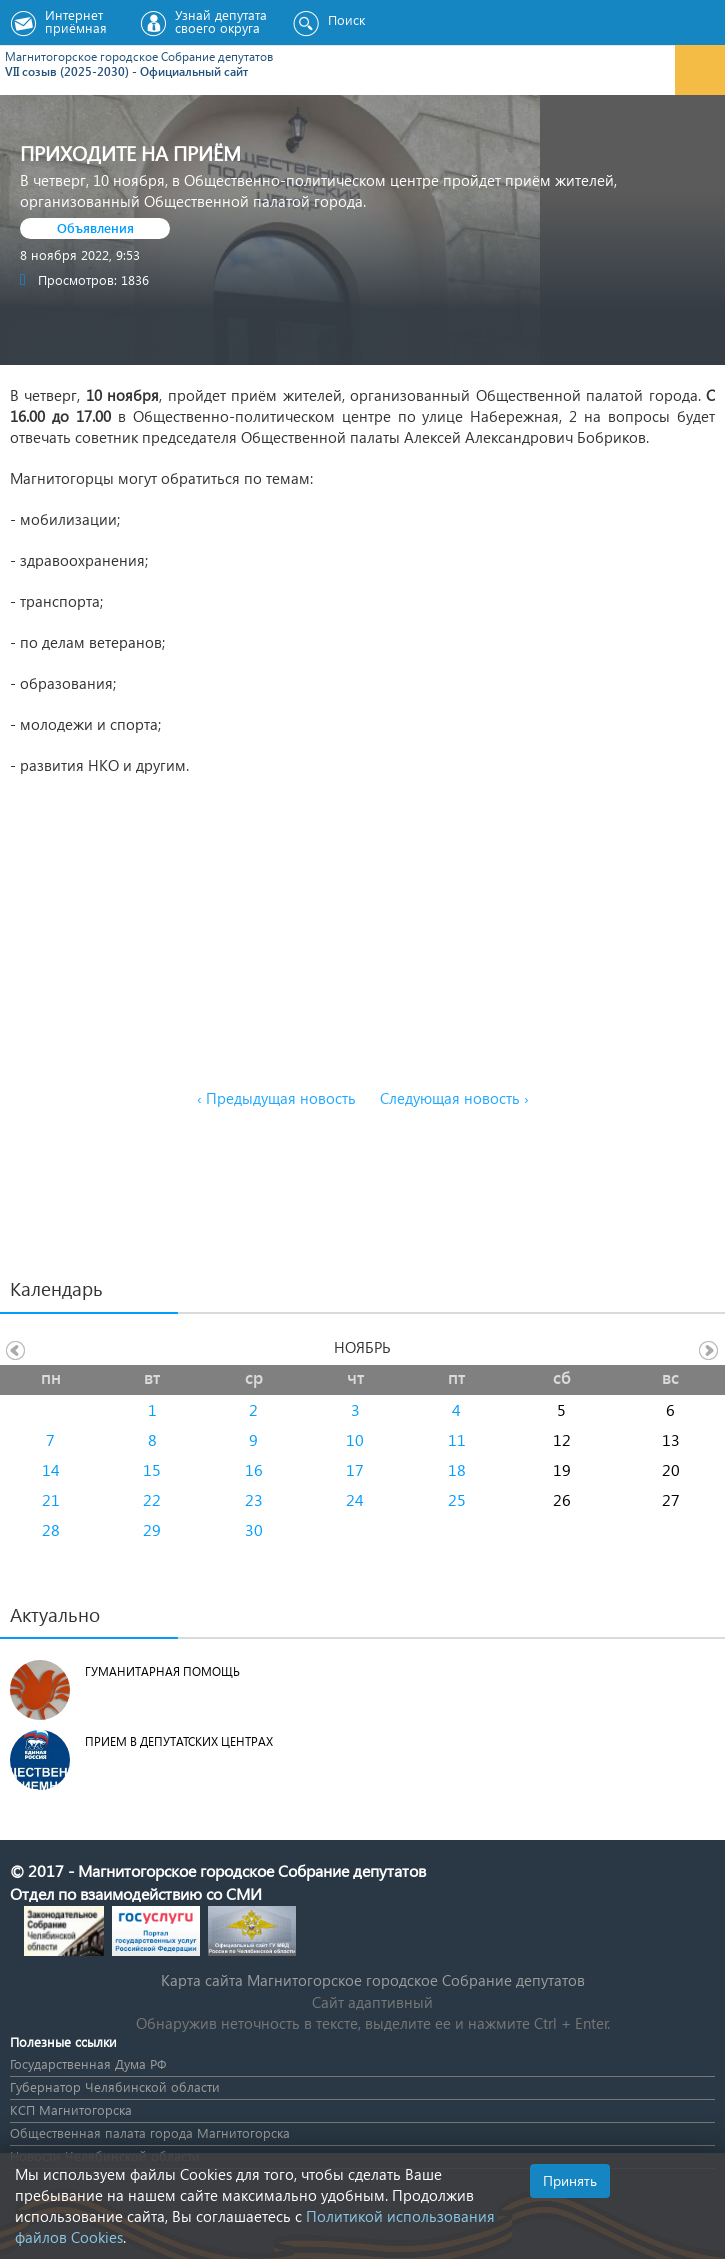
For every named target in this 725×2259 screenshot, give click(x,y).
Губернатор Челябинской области (115, 2086)
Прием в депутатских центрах (179, 1741)
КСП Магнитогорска (71, 2109)
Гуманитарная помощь (162, 1671)
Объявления (95, 227)
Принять (570, 2180)
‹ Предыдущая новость (276, 1098)
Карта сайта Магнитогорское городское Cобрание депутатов (373, 1980)
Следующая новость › (454, 1098)
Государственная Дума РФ (88, 2063)
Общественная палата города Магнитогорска (150, 2132)
